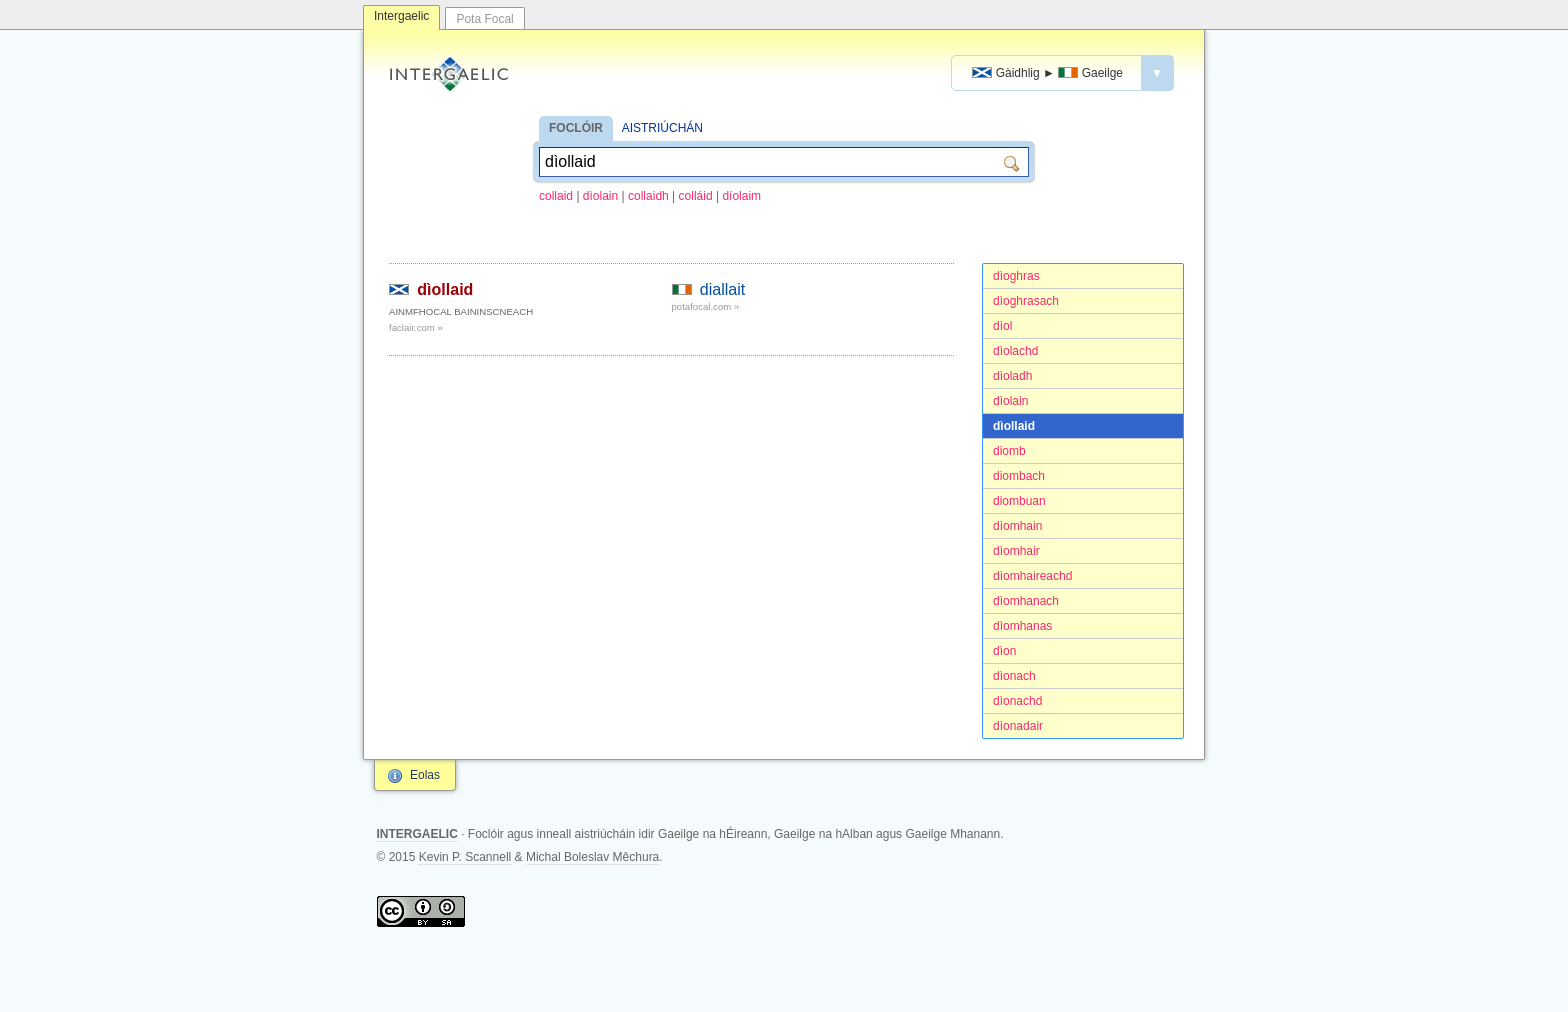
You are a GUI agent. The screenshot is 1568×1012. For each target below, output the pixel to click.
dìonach (1014, 676)
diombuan (1019, 501)
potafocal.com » (706, 306)
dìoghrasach (1026, 301)
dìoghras (1016, 276)
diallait (722, 289)
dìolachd (1015, 351)
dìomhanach (1026, 601)
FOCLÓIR (576, 128)
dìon (1004, 651)
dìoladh (1012, 376)
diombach (1019, 476)
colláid (696, 196)
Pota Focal (484, 19)
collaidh (648, 196)
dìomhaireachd (1032, 576)
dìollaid (1014, 426)
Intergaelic (401, 16)
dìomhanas (1022, 626)
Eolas (425, 775)
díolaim (741, 196)
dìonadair (1018, 726)
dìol (1002, 326)
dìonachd (1017, 701)
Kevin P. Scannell (465, 857)
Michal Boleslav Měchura (592, 857)
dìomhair (1016, 551)
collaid (556, 196)
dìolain (600, 196)
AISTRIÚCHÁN (662, 128)
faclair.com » (416, 327)
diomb (1009, 451)
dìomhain (1017, 526)
